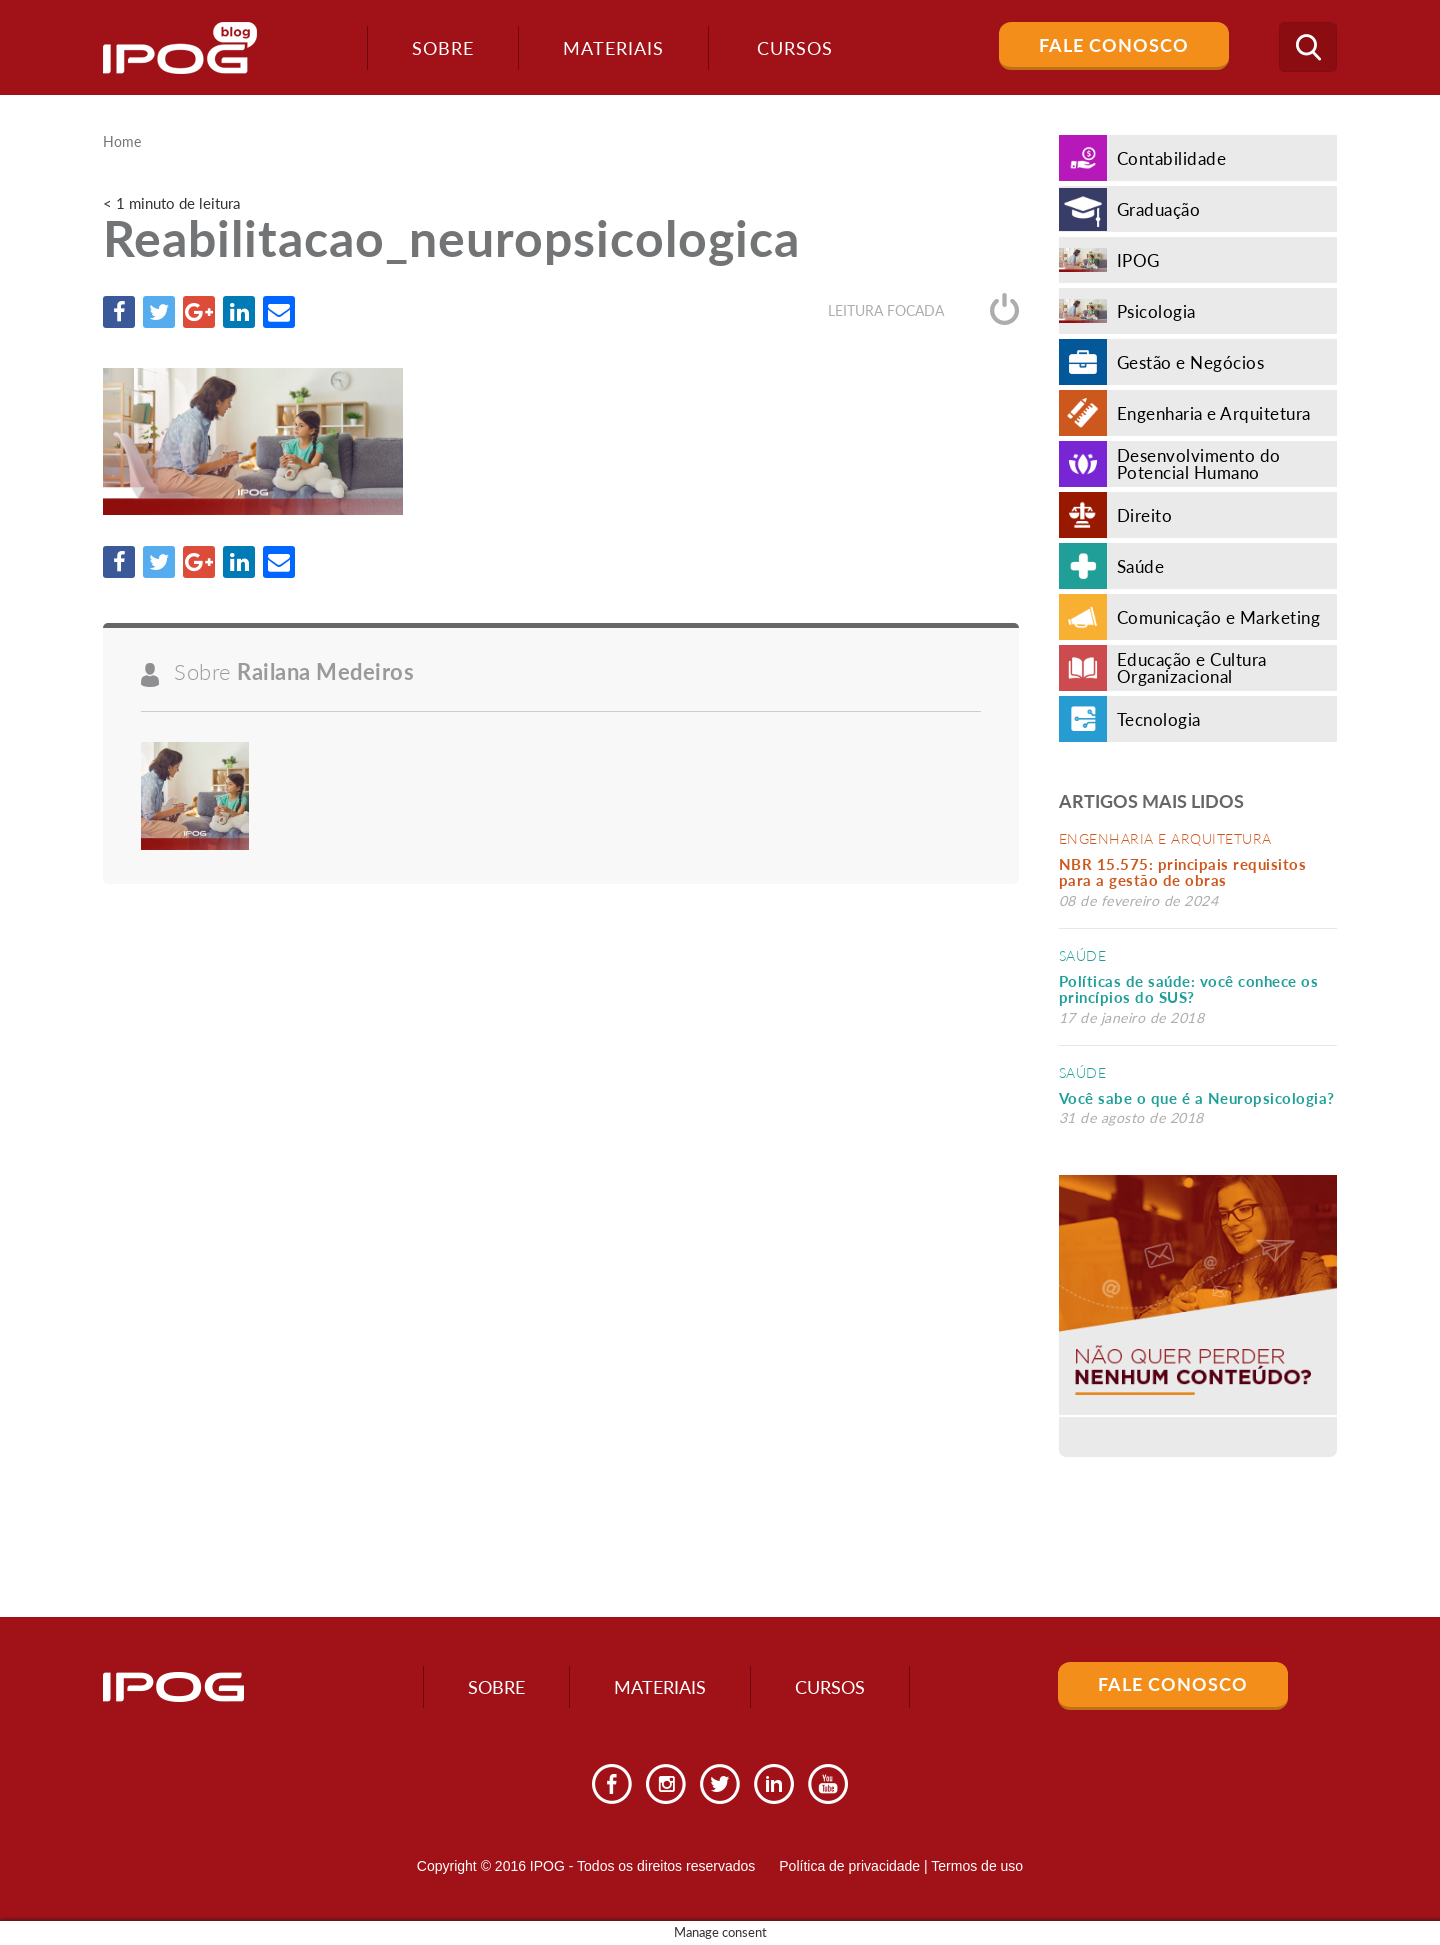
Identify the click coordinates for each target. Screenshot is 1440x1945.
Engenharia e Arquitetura (1165, 838)
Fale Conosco (1114, 45)
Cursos (830, 1687)
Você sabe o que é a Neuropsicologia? (1197, 1098)
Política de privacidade (849, 1866)
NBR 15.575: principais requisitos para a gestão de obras (1183, 872)
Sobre (443, 48)
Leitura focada (923, 310)
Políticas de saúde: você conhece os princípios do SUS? (1189, 989)
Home (122, 142)
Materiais (613, 48)
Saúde (1083, 955)
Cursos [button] (795, 48)
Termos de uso (977, 1866)
